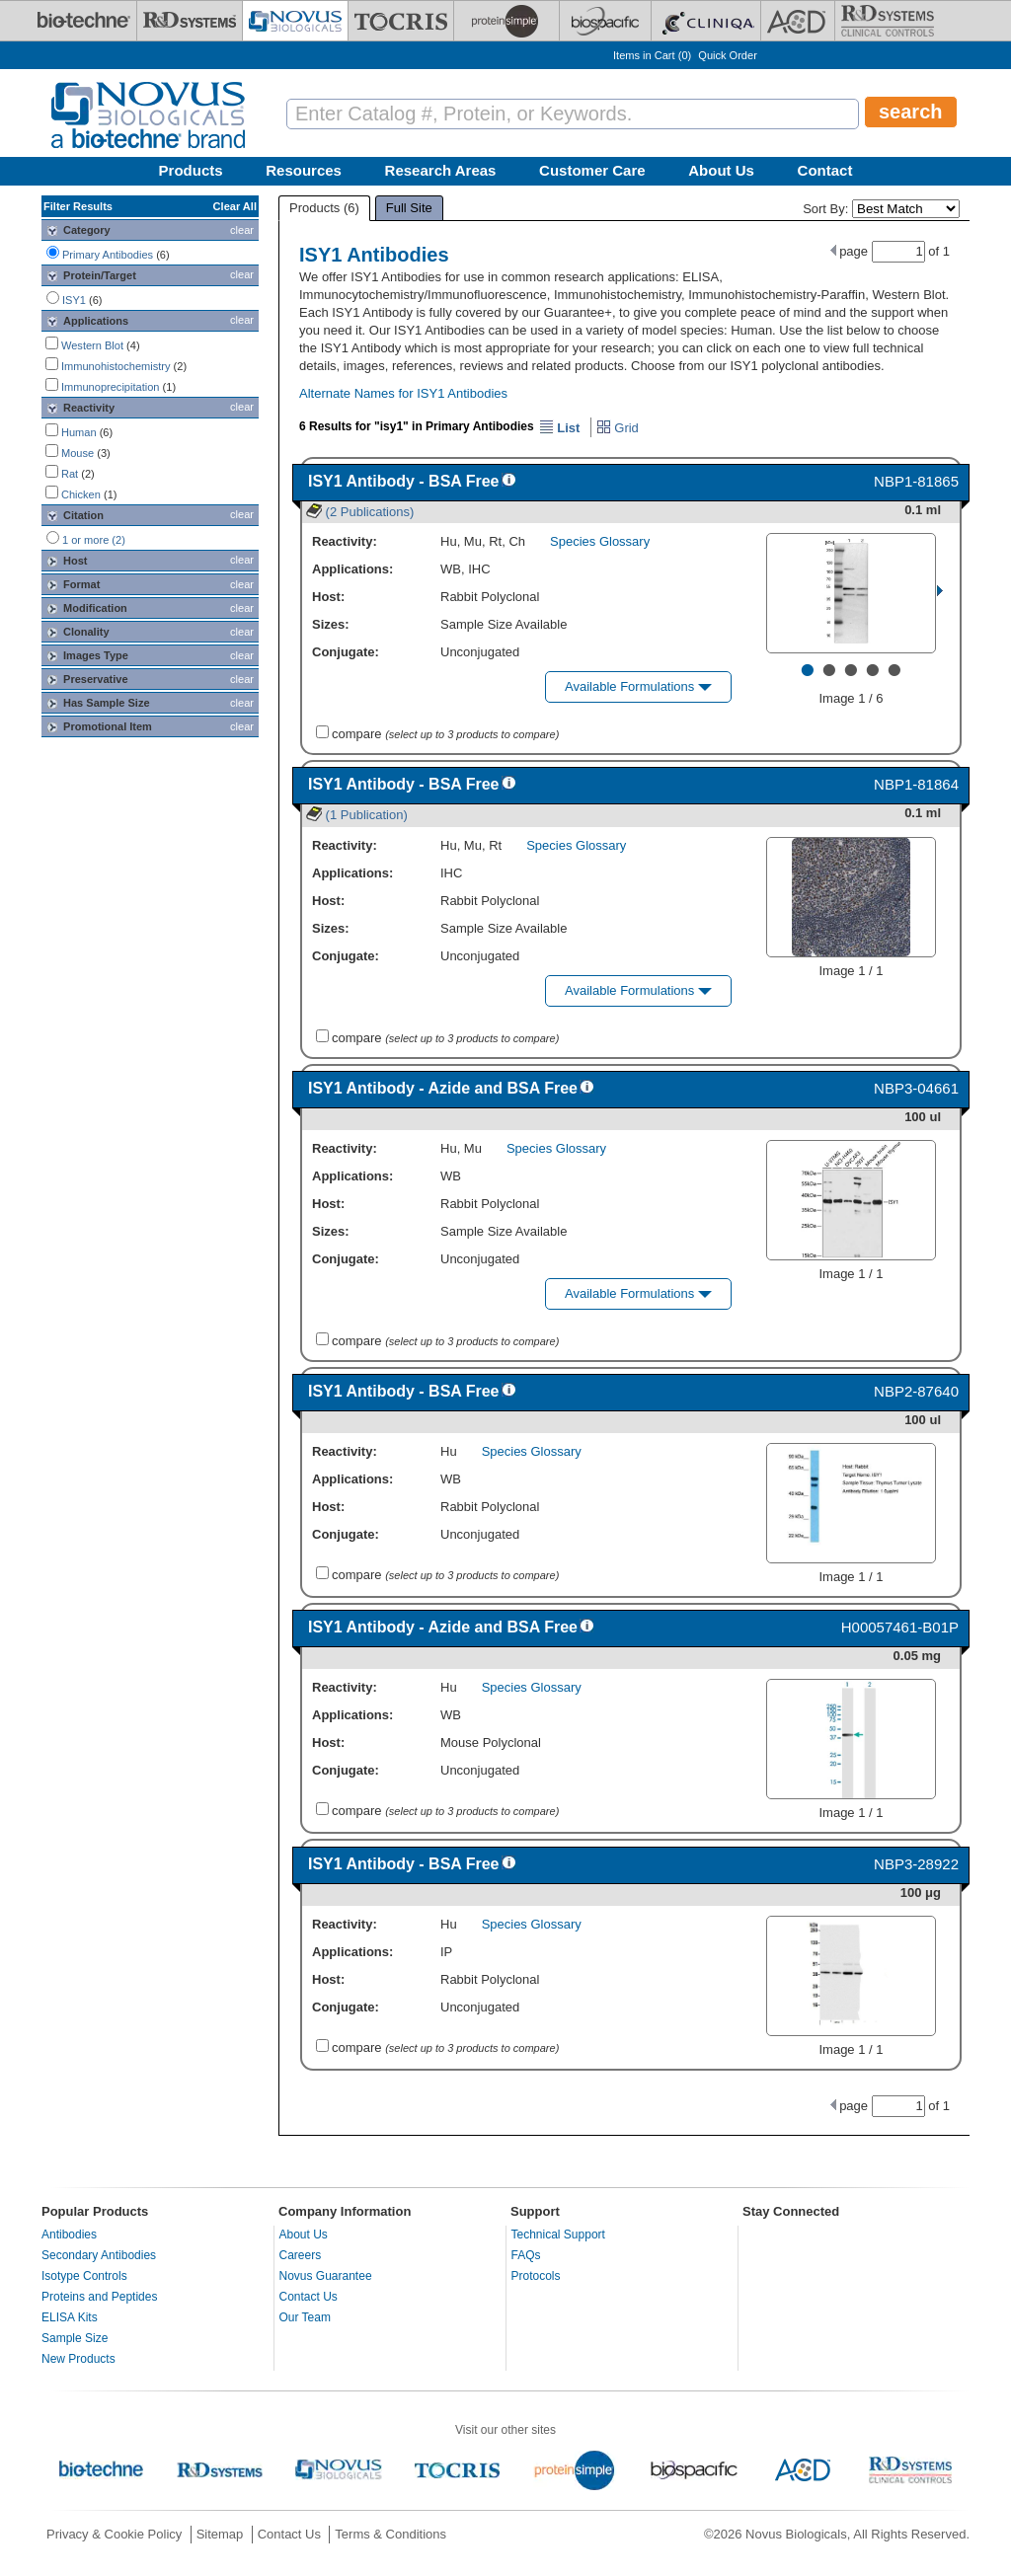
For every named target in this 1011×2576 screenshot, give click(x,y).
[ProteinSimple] (506, 21)
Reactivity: (344, 541)
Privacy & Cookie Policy (114, 2534)
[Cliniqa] (706, 21)
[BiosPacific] (605, 21)
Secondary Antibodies (98, 2255)
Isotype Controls (84, 2276)
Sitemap (220, 2534)
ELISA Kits (69, 2317)
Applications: (352, 569)
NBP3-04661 (916, 1088)
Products (191, 170)
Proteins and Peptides (99, 2297)
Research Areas (441, 170)
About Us (721, 170)
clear (242, 230)
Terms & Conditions (390, 2534)
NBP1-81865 (916, 481)
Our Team (305, 2317)
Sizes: (331, 624)
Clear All (235, 206)
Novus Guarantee (325, 2276)
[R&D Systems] (189, 21)
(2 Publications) (360, 511)
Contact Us (308, 2297)
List (560, 427)
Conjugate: (345, 651)
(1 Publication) (357, 814)
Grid (617, 427)
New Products (78, 2359)
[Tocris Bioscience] (400, 21)
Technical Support (558, 2234)
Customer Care (592, 170)
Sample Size (74, 2338)
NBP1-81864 (916, 784)
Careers (300, 2255)
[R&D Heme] (887, 21)
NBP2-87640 (916, 1391)
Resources (304, 170)
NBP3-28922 (916, 1864)
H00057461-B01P (900, 1627)
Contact (825, 170)
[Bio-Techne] (84, 21)
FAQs (526, 2255)
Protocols (536, 2276)
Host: (328, 596)
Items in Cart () (652, 55)
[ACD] (797, 21)
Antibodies (69, 2234)
